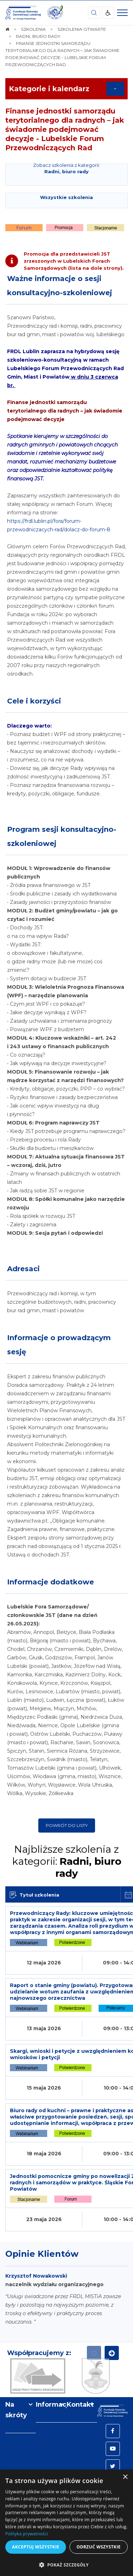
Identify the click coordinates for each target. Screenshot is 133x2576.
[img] (55, 13)
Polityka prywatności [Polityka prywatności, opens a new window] (26, 2534)
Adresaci (23, 1268)
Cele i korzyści (34, 701)
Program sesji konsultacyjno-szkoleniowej (61, 836)
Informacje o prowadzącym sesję (59, 1344)
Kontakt (80, 2404)
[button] (66, 2564)
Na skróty (16, 2410)
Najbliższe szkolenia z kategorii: (66, 1861)
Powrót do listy (67, 1825)
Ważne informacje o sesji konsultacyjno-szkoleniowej (59, 285)
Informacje (51, 2404)
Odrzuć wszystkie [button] (99, 2547)
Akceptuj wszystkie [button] (35, 2547)
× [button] (125, 2477)
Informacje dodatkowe (50, 1582)
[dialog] (66, 2523)
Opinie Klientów (41, 2254)
